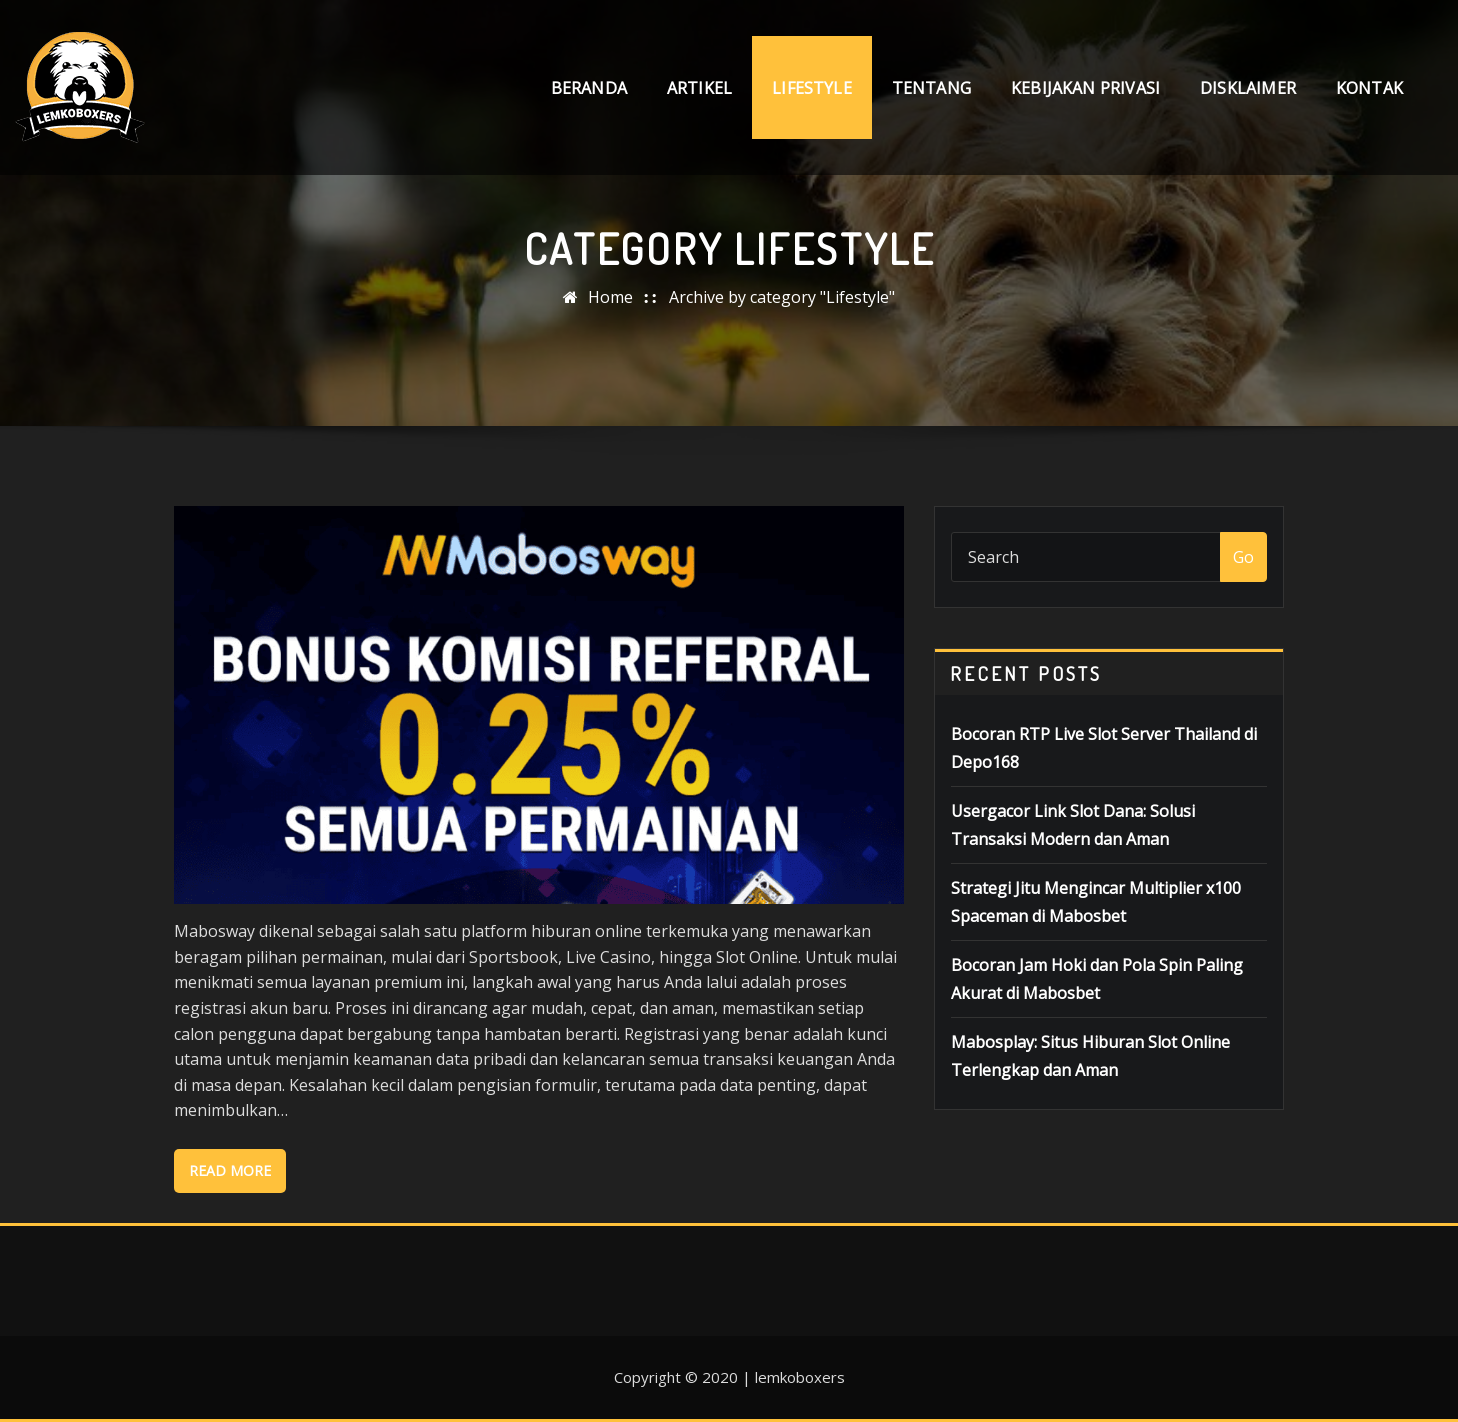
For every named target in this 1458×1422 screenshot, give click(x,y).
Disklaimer (1248, 88)
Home (610, 297)
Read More (230, 1170)
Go (1243, 557)
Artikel (699, 88)
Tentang (931, 88)
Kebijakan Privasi (1085, 88)
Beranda (589, 88)
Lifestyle (812, 88)
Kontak (1369, 88)
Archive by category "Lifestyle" (782, 297)
